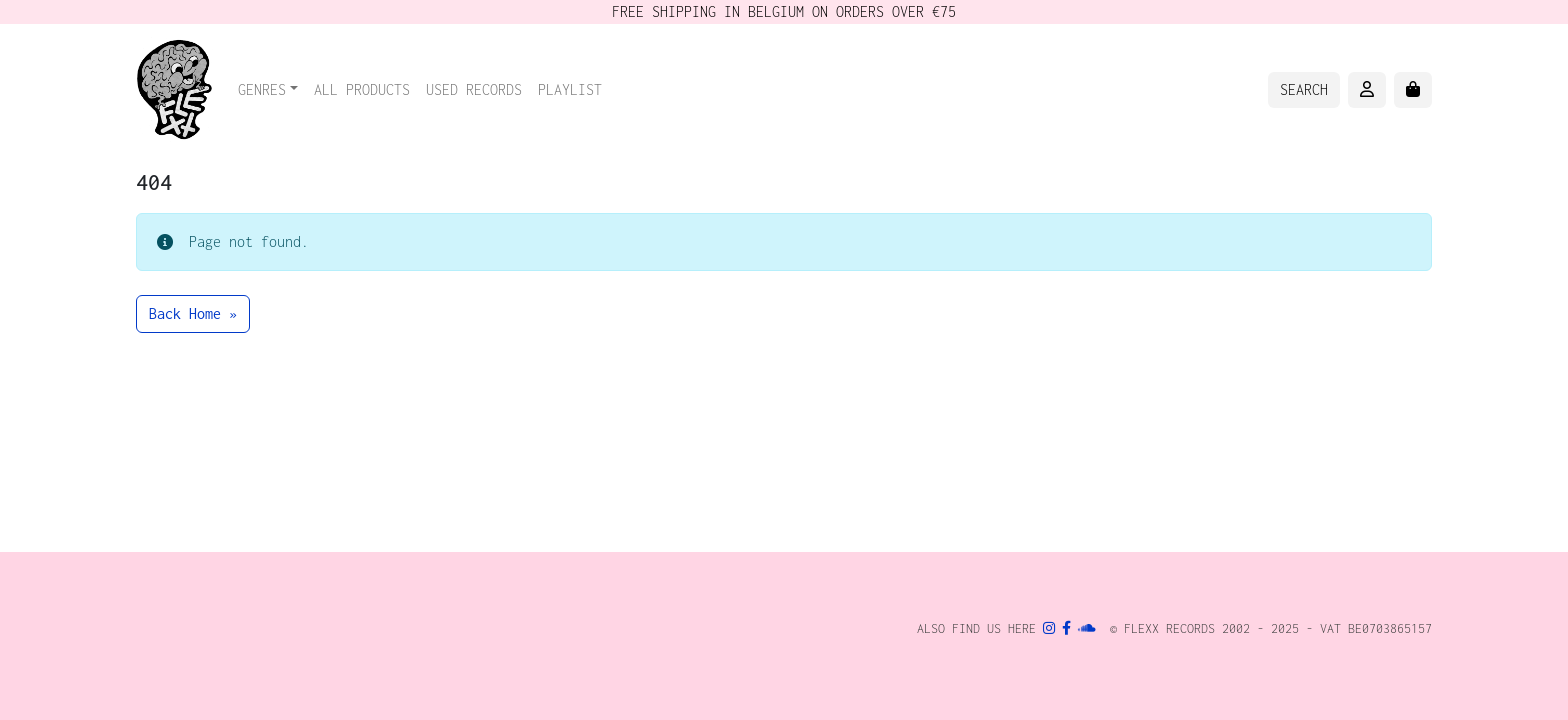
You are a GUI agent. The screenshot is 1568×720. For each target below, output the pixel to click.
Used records (474, 89)
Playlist (570, 89)
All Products (362, 89)
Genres (262, 89)
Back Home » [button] (193, 313)
